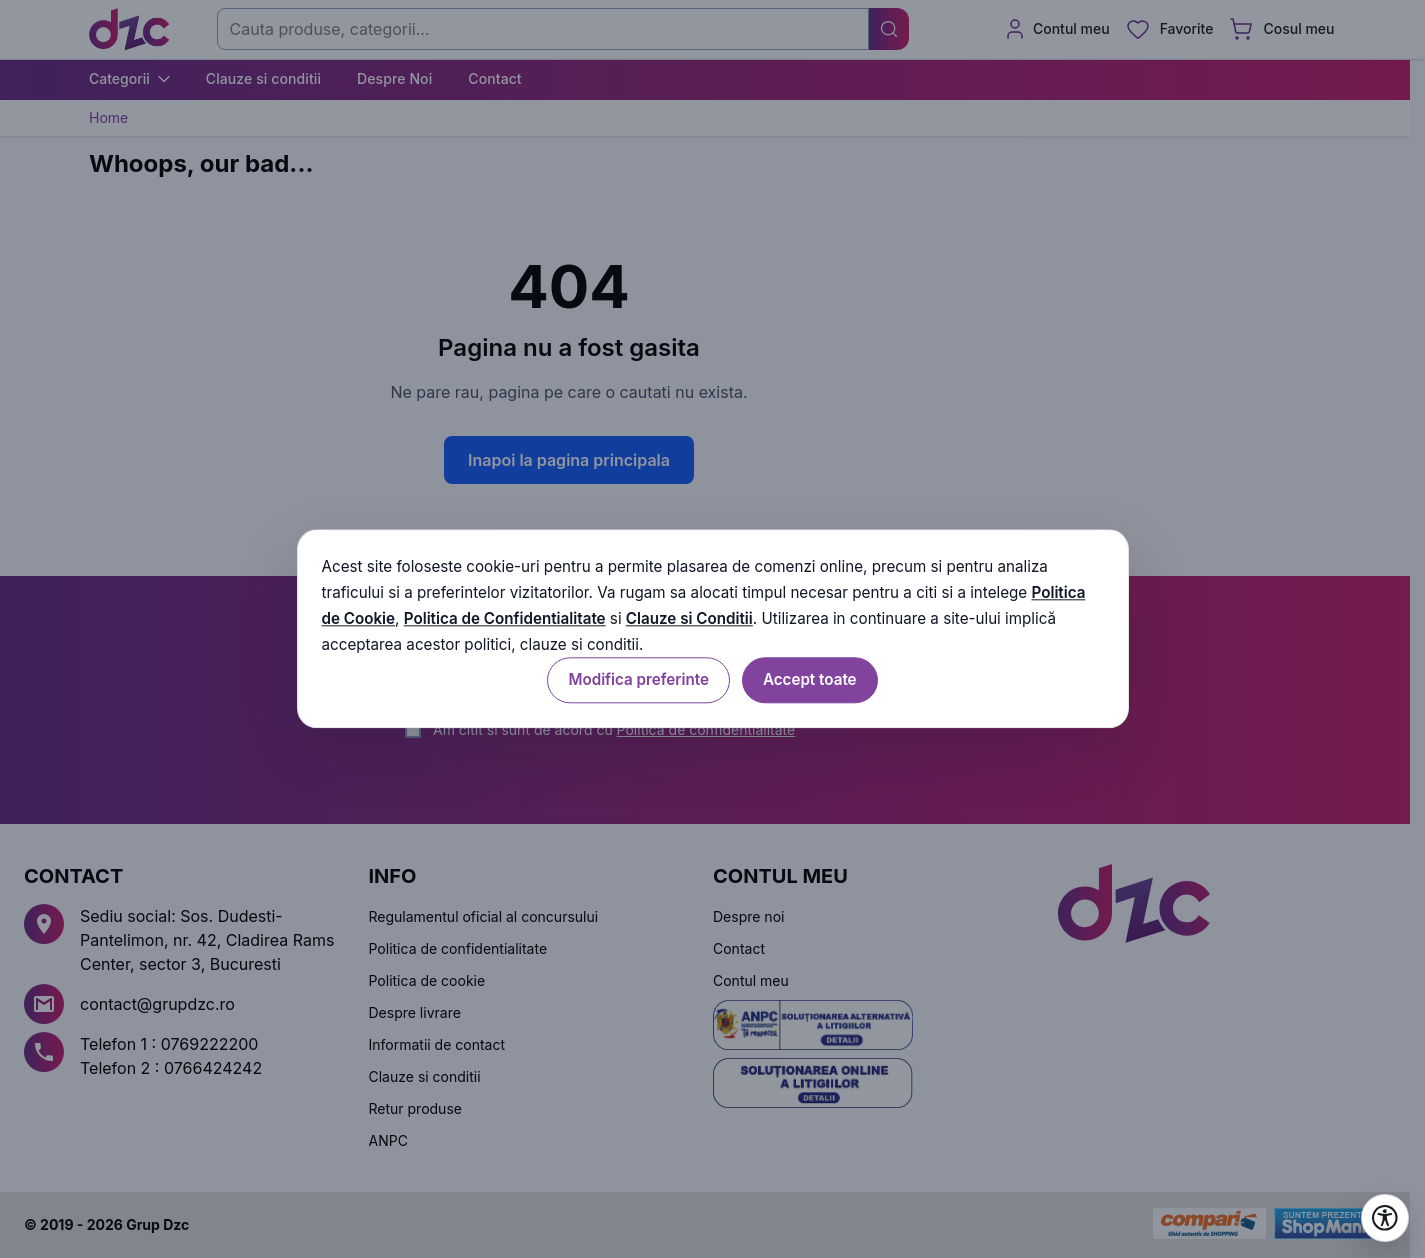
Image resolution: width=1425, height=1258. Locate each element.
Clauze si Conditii (689, 618)
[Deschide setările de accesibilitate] (1385, 1218)
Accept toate (810, 680)
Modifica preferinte (638, 680)
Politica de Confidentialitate (505, 618)
